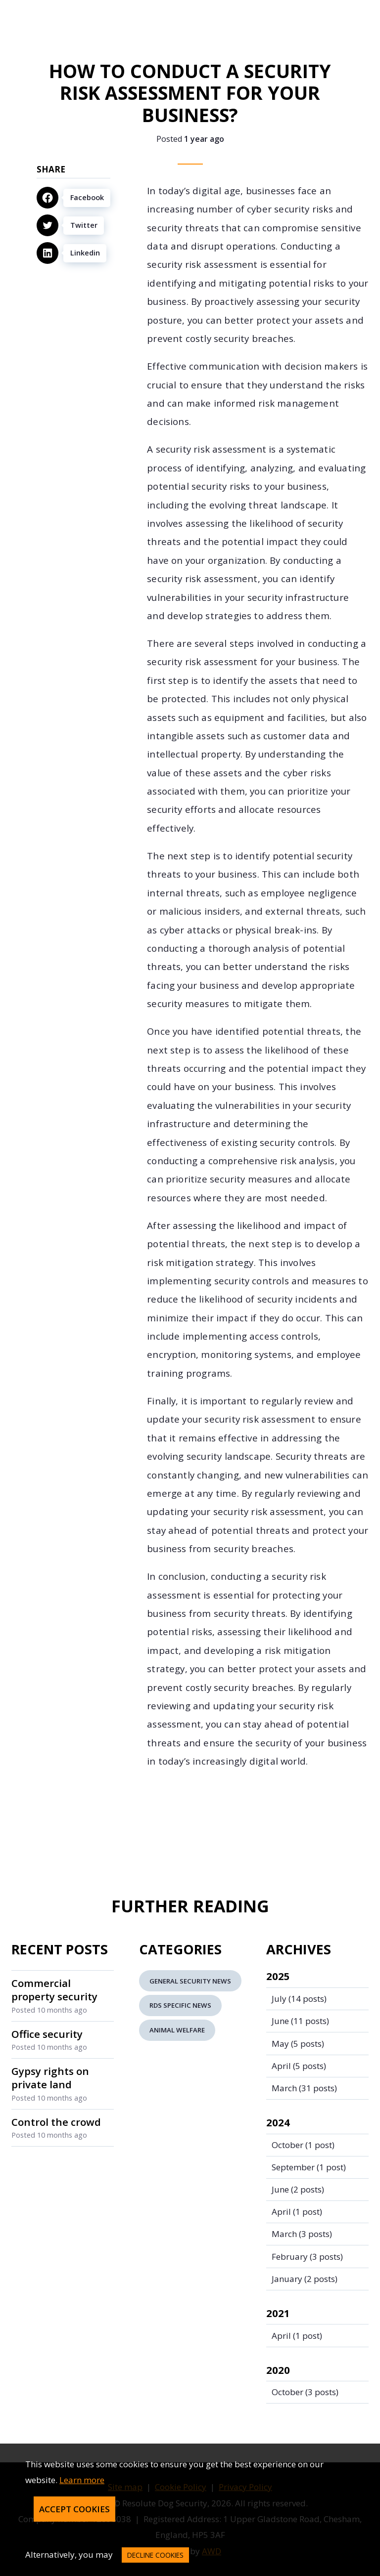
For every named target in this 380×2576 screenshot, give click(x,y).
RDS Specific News (180, 2005)
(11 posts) (300, 2021)
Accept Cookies (74, 2509)
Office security (47, 2034)
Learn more (81, 2480)
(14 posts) (299, 1998)
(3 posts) (302, 2233)
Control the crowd (56, 2122)
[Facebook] (73, 198)
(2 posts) (298, 2189)
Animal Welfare (177, 2030)
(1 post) (303, 2145)
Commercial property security (54, 1989)
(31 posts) (304, 2088)
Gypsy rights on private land (50, 2077)
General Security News (190, 1981)
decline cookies (155, 2555)
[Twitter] (73, 225)
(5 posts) (298, 2043)
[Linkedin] (73, 253)
